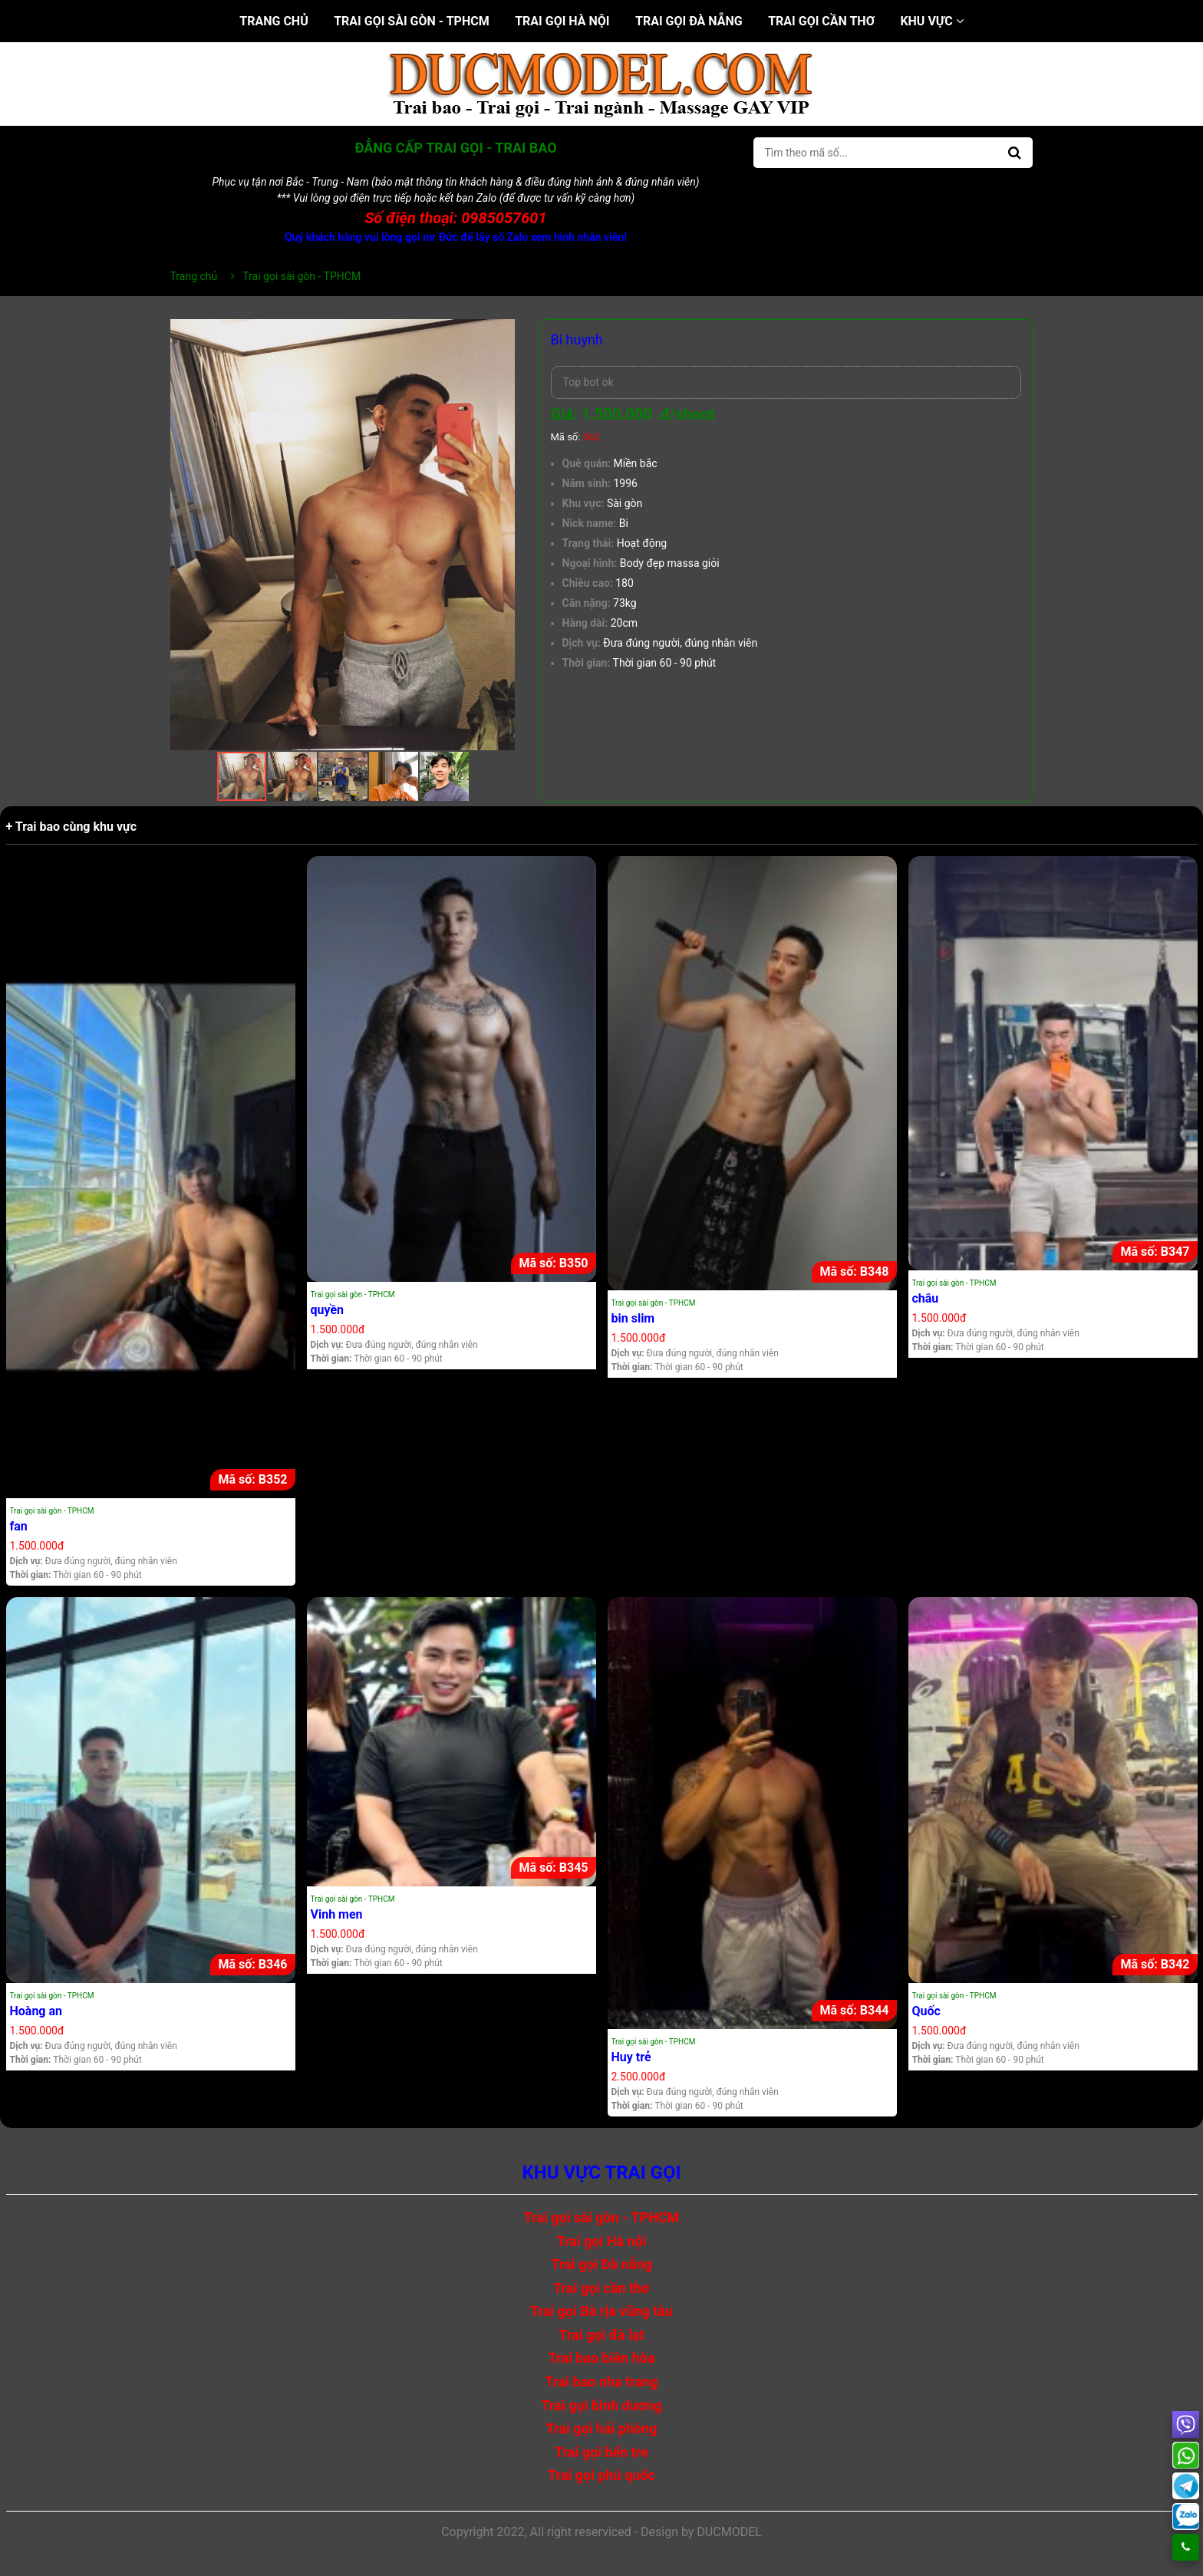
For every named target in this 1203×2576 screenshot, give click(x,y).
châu (925, 1298)
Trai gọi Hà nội (562, 21)
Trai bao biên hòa (601, 2358)
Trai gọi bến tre (601, 2452)
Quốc (926, 2011)
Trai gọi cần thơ (821, 21)
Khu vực (931, 21)
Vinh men (337, 1914)
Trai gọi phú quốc (601, 2475)
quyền (327, 1310)
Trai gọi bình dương (602, 2405)
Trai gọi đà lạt (601, 2335)
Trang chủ (273, 21)
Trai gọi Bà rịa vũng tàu (601, 2311)
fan (19, 1526)
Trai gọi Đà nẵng (689, 21)
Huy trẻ (631, 2057)
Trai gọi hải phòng (601, 2428)
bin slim (633, 1318)
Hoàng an (36, 2011)
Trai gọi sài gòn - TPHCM (411, 21)
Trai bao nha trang (601, 2381)
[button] (501, 333)
